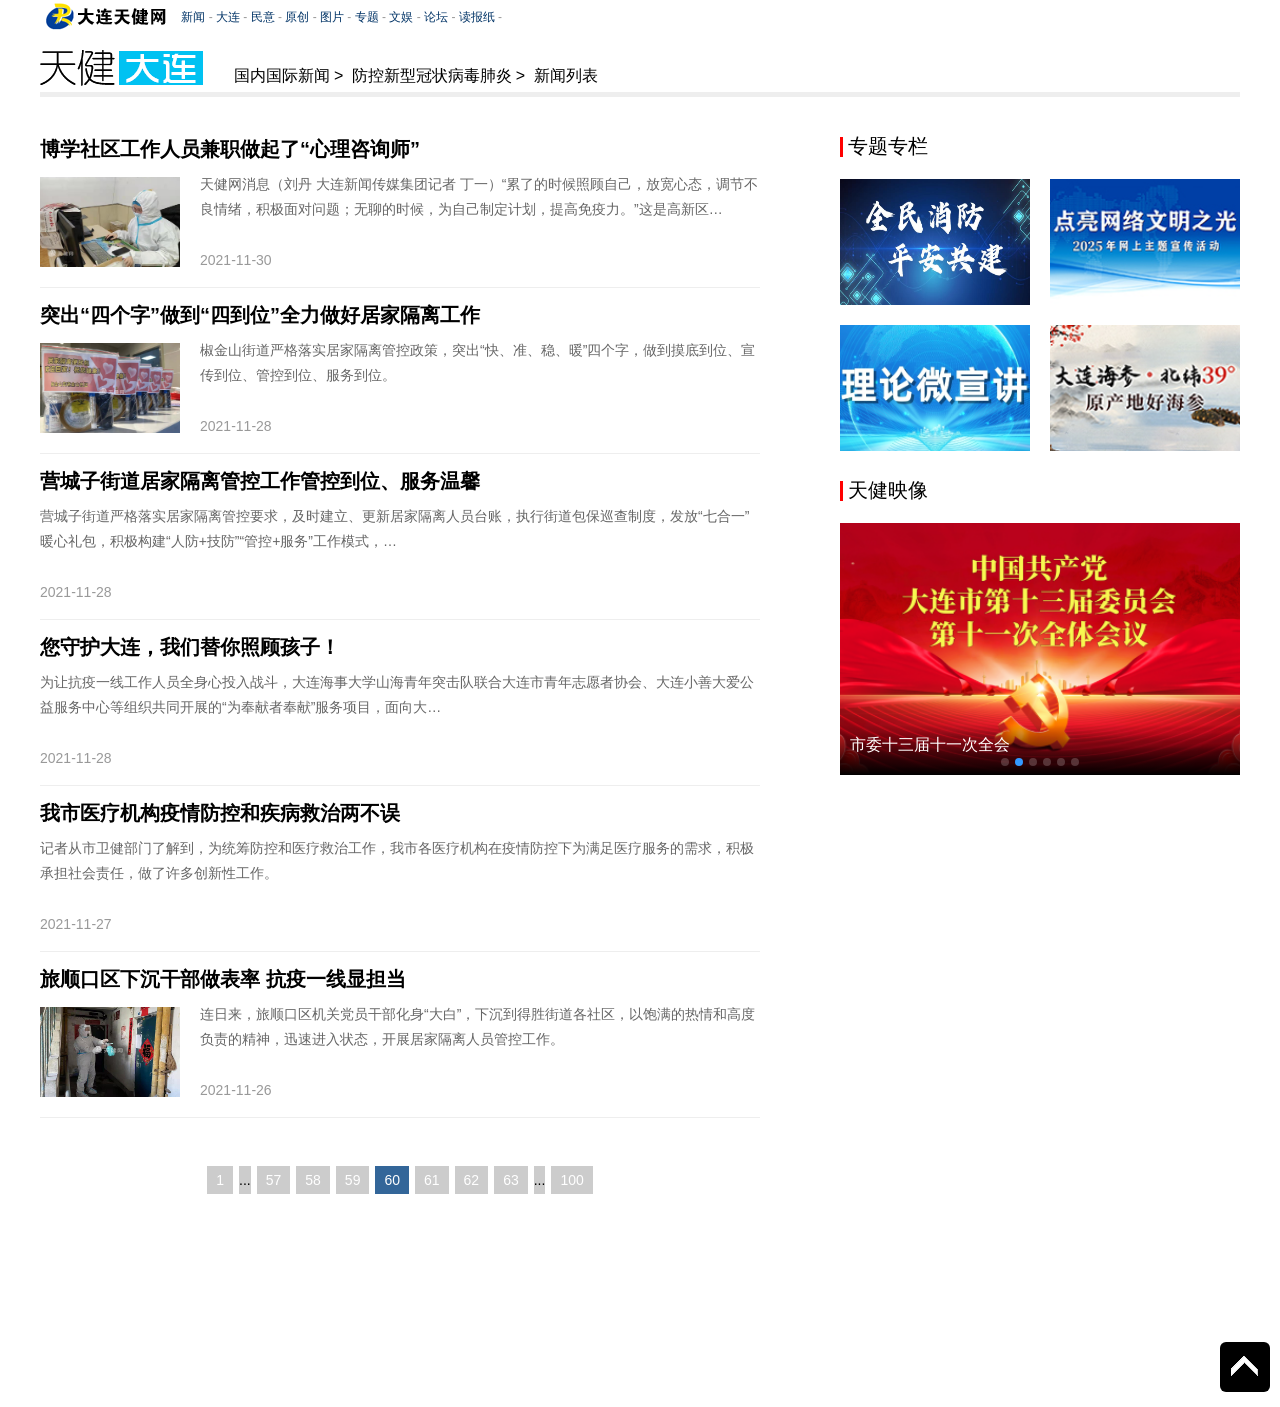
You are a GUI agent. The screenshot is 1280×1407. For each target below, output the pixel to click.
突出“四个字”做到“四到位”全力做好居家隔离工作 (260, 315)
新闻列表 (566, 75)
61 (432, 1180)
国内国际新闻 (282, 75)
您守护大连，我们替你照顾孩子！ (190, 647)
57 (274, 1180)
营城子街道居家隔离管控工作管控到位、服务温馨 (260, 481)
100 (571, 1180)
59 (353, 1180)
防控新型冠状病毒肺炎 (432, 75)
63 (511, 1180)
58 (313, 1180)
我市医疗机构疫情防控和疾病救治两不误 (220, 813)
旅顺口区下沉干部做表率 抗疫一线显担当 (223, 979)
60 (392, 1180)
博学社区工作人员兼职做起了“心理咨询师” (230, 149)
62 (472, 1180)
